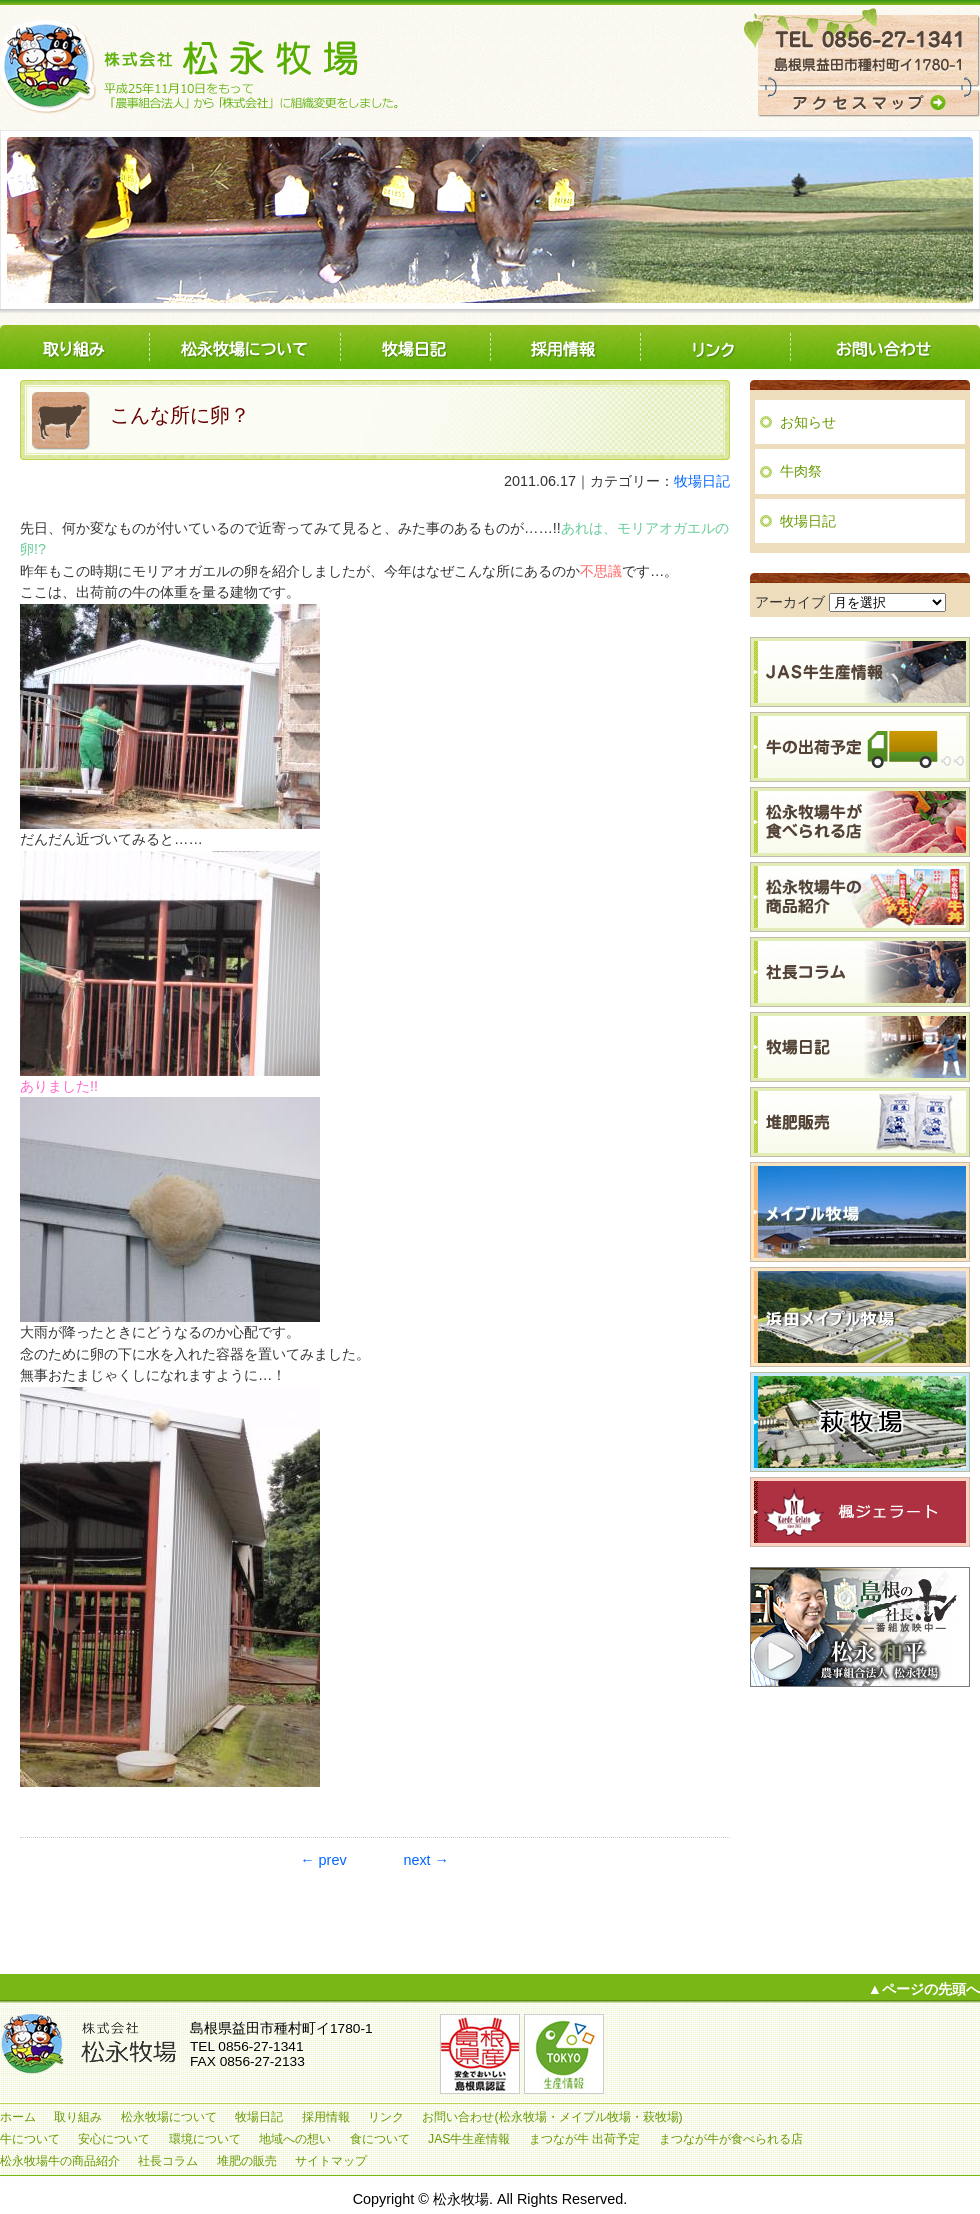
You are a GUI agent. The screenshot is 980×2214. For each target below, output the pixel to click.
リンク (715, 347)
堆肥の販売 (247, 2161)
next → (426, 1860)
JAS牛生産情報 (469, 2139)
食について (380, 2139)
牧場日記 (415, 347)
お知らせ (808, 422)
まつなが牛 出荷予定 (584, 2139)
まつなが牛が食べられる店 (731, 2139)
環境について (205, 2139)
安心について (114, 2139)
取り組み (75, 347)
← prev (323, 1860)
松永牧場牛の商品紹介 (60, 2161)
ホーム (18, 2117)
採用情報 (565, 347)
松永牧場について (245, 347)
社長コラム (168, 2161)
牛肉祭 (801, 471)
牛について (30, 2139)
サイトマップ (331, 2161)
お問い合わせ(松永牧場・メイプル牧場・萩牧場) (885, 347)
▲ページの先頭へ (924, 1989)
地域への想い (295, 2139)
